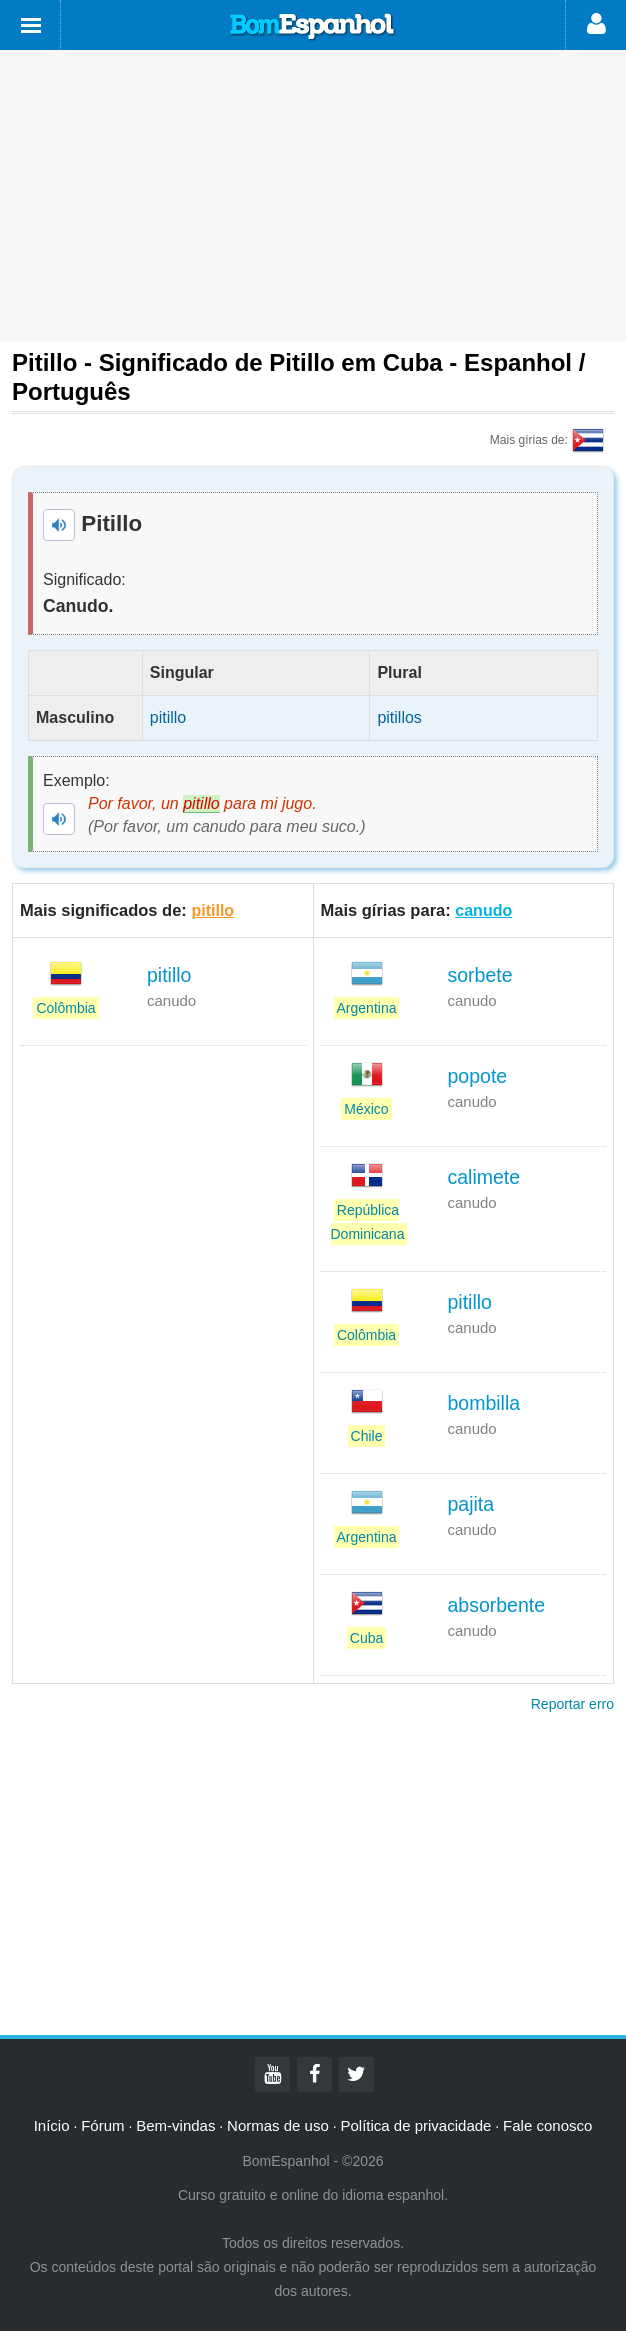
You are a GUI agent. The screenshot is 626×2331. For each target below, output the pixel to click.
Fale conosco (547, 2125)
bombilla (484, 1403)
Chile (367, 1436)
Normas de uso (278, 2125)
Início (52, 2125)
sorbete (480, 975)
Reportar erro (572, 1704)
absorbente (497, 1605)
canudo (483, 910)
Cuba (366, 1638)
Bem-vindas (175, 2125)
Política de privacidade (415, 2125)
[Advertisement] (313, 196)
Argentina (367, 1008)
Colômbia (65, 1008)
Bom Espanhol (313, 27)
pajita (471, 1504)
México (366, 1109)
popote (478, 1076)
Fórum (102, 2125)
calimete (484, 1177)
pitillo (212, 910)
